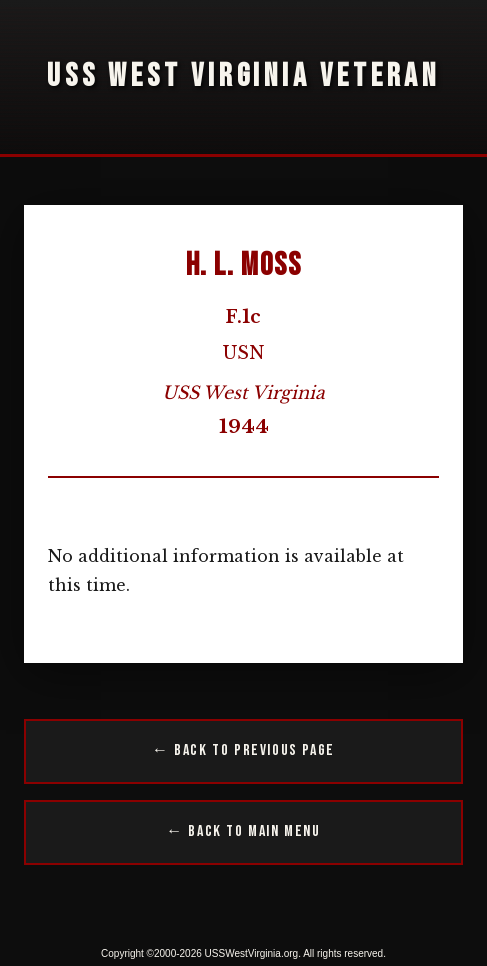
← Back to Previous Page (243, 750)
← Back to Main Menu (243, 831)
